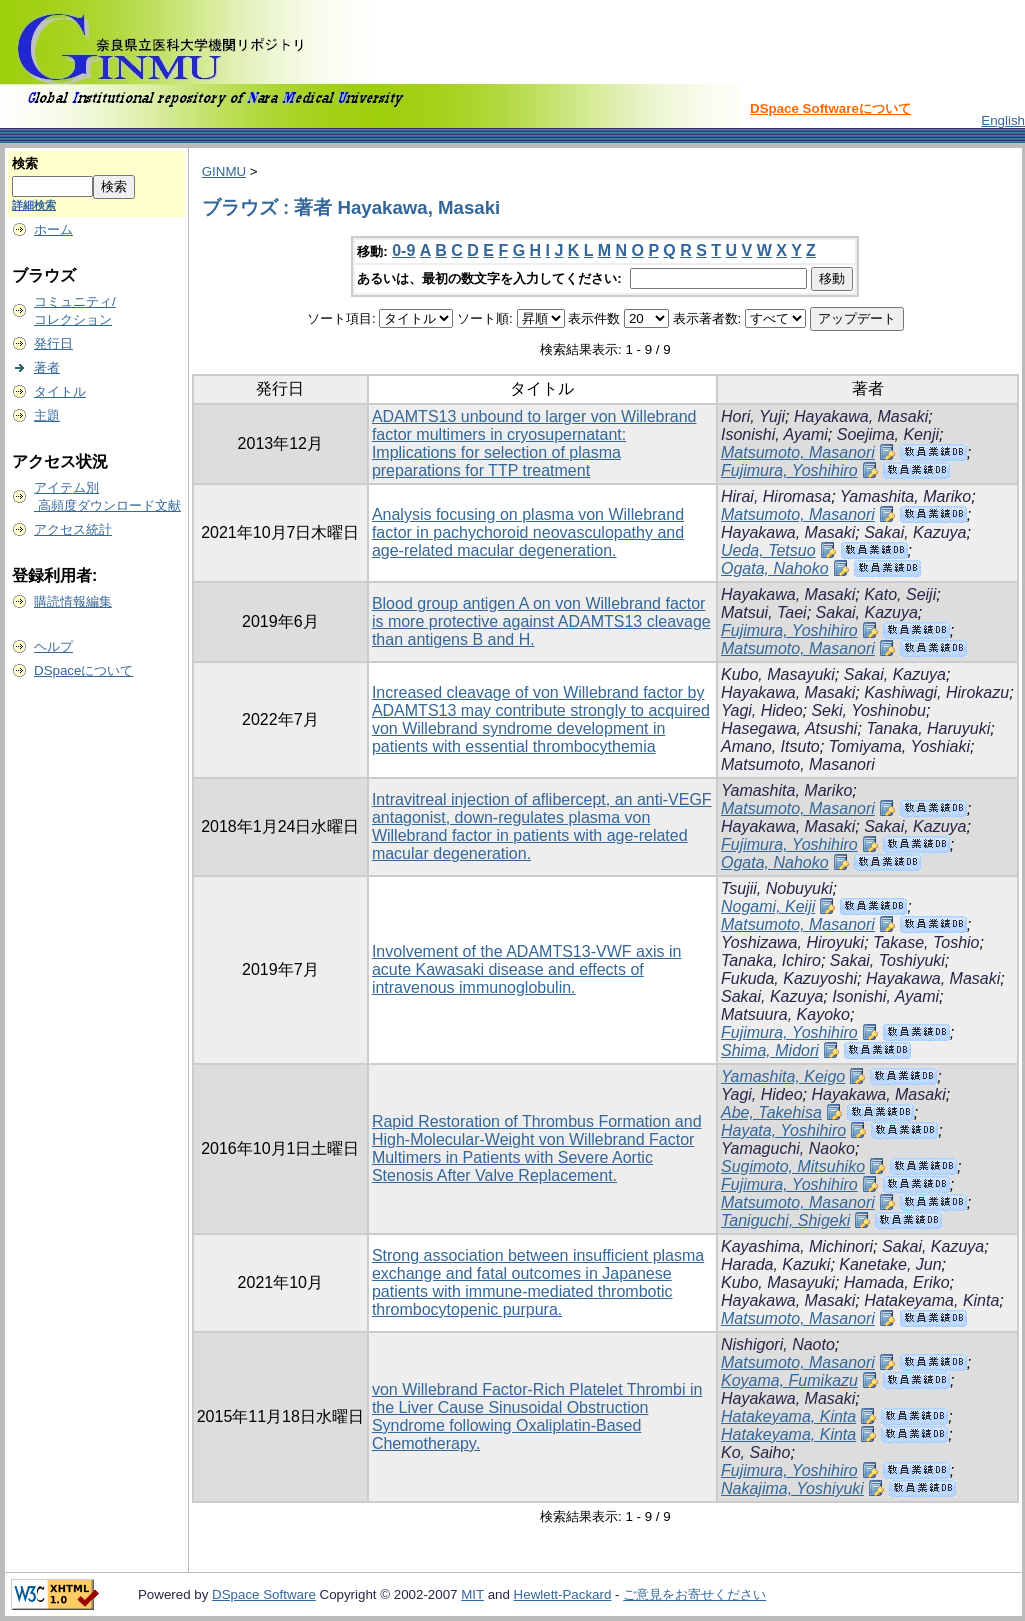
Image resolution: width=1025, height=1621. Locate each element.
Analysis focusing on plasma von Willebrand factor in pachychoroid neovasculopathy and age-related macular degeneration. (528, 532)
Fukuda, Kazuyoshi (789, 978)
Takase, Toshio (926, 942)
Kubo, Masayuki (778, 674)
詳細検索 (34, 205)
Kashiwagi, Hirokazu (936, 692)
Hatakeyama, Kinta (931, 1300)
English (1003, 120)
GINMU (224, 171)
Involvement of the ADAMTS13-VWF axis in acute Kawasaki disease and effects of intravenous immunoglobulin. (526, 969)
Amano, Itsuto (770, 746)
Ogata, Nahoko (775, 568)
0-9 (403, 250)
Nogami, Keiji (768, 906)
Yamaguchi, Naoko (788, 1148)
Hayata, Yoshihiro (783, 1130)
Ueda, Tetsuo (768, 550)
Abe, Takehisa (771, 1112)
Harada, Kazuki (775, 1264)
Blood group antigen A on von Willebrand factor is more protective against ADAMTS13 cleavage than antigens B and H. (541, 621)
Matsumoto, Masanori (798, 452)
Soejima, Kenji (888, 434)
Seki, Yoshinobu (868, 710)
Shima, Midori (770, 1050)
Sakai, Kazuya (915, 532)
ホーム (53, 229)
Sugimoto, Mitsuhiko (793, 1166)
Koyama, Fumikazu (789, 1380)
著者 (47, 367)
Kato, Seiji (900, 594)
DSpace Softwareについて (830, 108)
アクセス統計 (73, 529)
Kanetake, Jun (890, 1264)
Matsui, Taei (764, 612)
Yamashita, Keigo (783, 1076)
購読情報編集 (73, 601)
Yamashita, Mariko (905, 496)
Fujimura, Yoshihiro (789, 470)
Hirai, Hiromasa (776, 496)
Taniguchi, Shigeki (785, 1220)
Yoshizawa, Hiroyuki (792, 942)
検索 (25, 163)
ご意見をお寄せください (694, 1594)
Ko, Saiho (755, 1452)
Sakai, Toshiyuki (887, 960)
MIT (472, 1594)
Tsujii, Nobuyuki (776, 888)
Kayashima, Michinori (797, 1246)
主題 (47, 415)
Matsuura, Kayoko (785, 1014)
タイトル (60, 391)
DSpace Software (264, 1594)
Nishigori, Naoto (778, 1344)
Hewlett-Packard (563, 1594)
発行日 (53, 343)
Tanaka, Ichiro (771, 960)
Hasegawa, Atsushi (789, 728)
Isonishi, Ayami (774, 434)
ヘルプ (53, 646)
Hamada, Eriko (897, 1282)
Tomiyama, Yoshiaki (899, 746)
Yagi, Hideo (762, 710)
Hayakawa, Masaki (861, 416)
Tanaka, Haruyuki (928, 728)
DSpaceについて (83, 670)
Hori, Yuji (753, 416)
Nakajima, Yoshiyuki (792, 1488)
